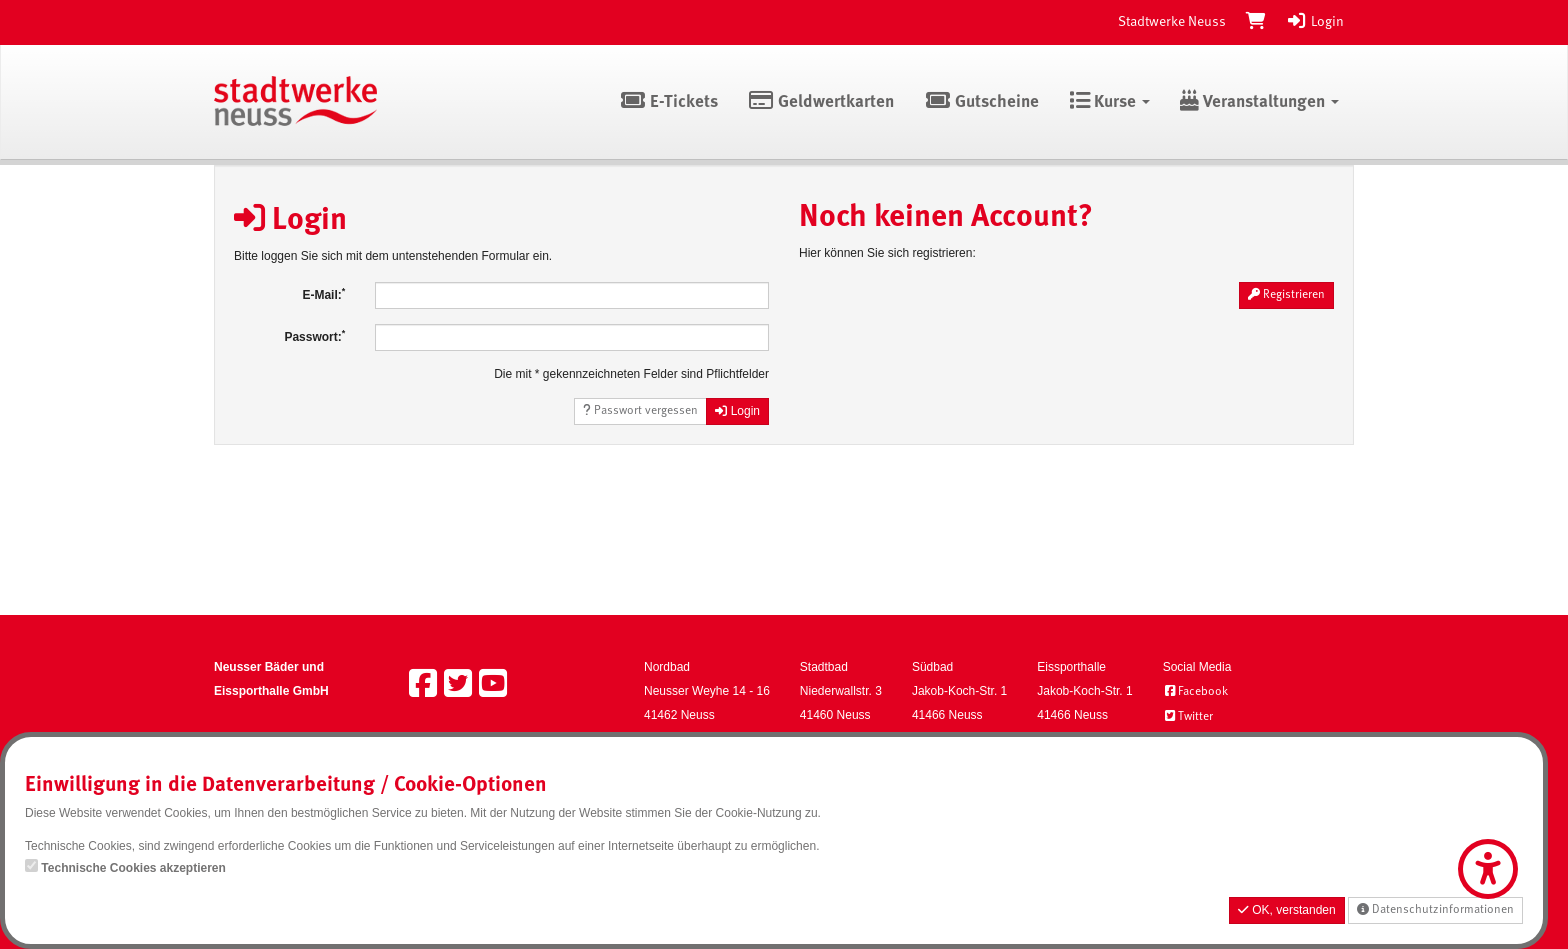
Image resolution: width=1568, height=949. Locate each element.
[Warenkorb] (1256, 22)
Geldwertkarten (821, 102)
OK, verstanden (1287, 910)
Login (1315, 22)
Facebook (1195, 692)
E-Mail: (323, 294)
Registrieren (1286, 294)
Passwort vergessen (640, 410)
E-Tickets (668, 102)
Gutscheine (981, 102)
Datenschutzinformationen (1435, 909)
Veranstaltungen (1259, 102)
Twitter (1188, 717)
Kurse (1109, 102)
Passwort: (314, 336)
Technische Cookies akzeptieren (133, 868)
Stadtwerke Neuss (1172, 22)
